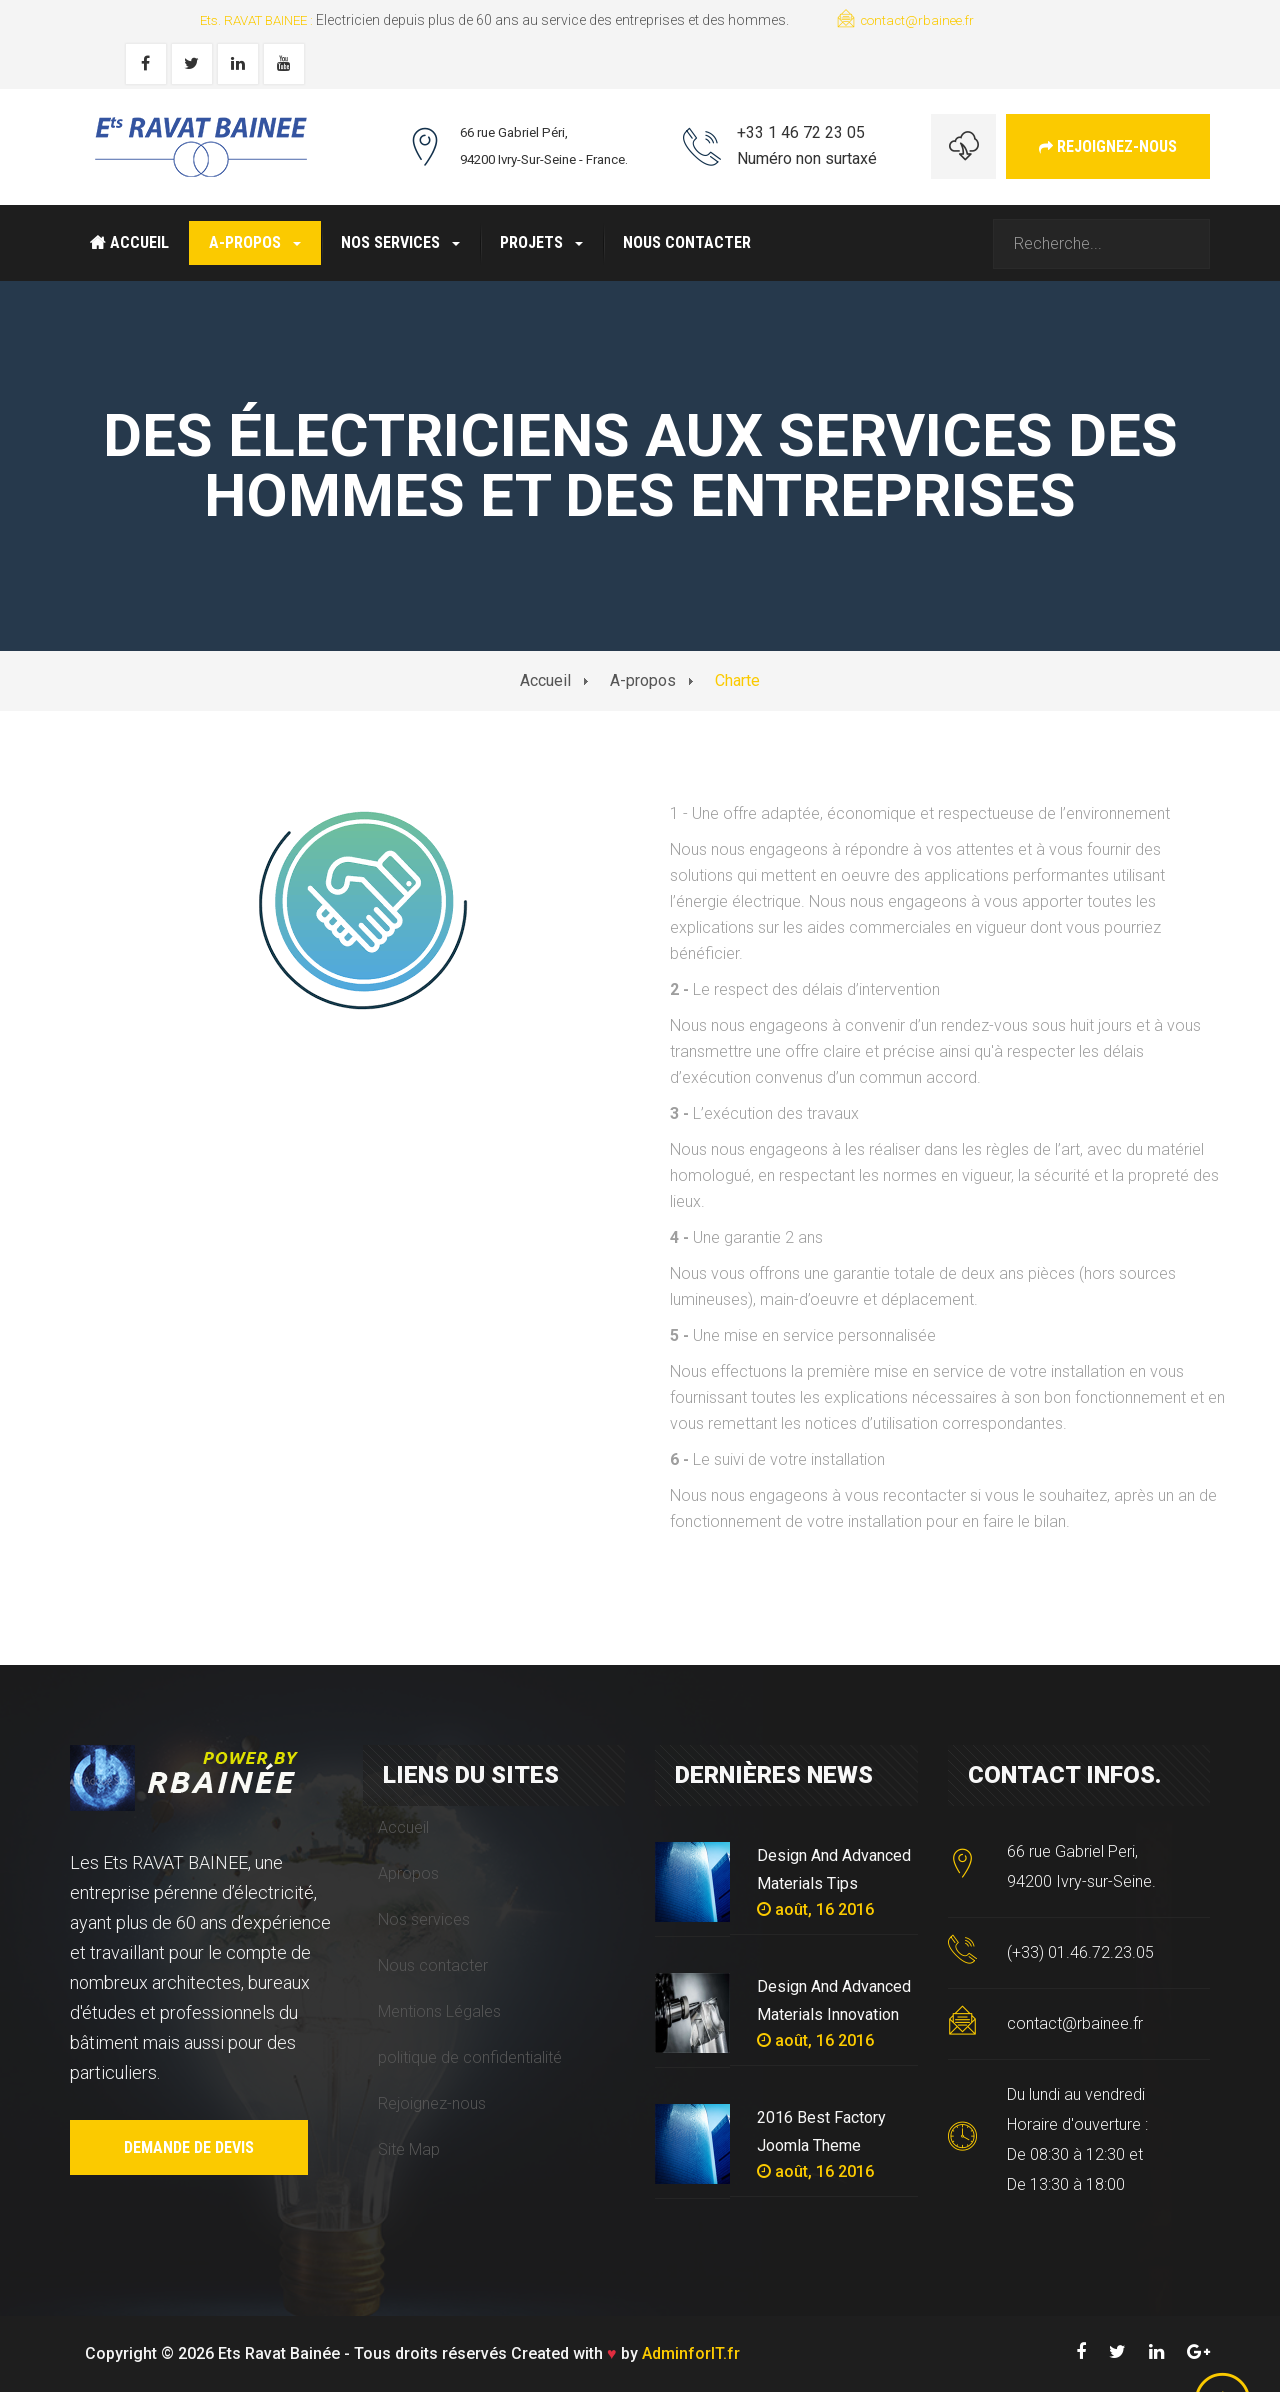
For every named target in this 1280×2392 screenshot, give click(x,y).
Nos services (400, 242)
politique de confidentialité (470, 2057)
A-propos (255, 242)
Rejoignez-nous (1108, 146)
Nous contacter (687, 242)
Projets (541, 242)
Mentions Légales (439, 2011)
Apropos (408, 1873)
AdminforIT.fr (691, 2353)
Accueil (129, 242)
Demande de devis (189, 2147)
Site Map (409, 2149)
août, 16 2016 (815, 1909)
